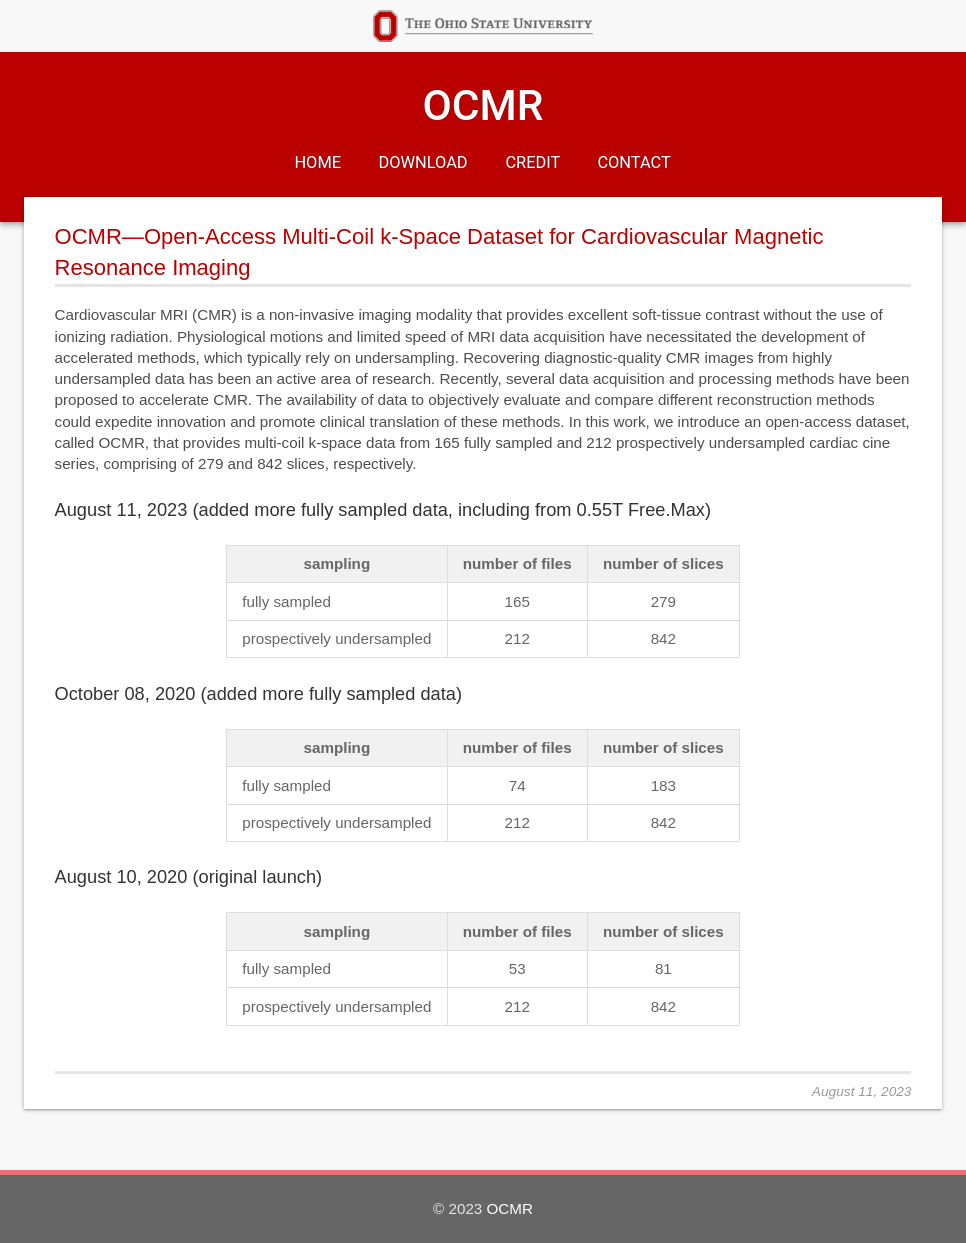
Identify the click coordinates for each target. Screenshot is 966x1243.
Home (318, 162)
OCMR (482, 105)
